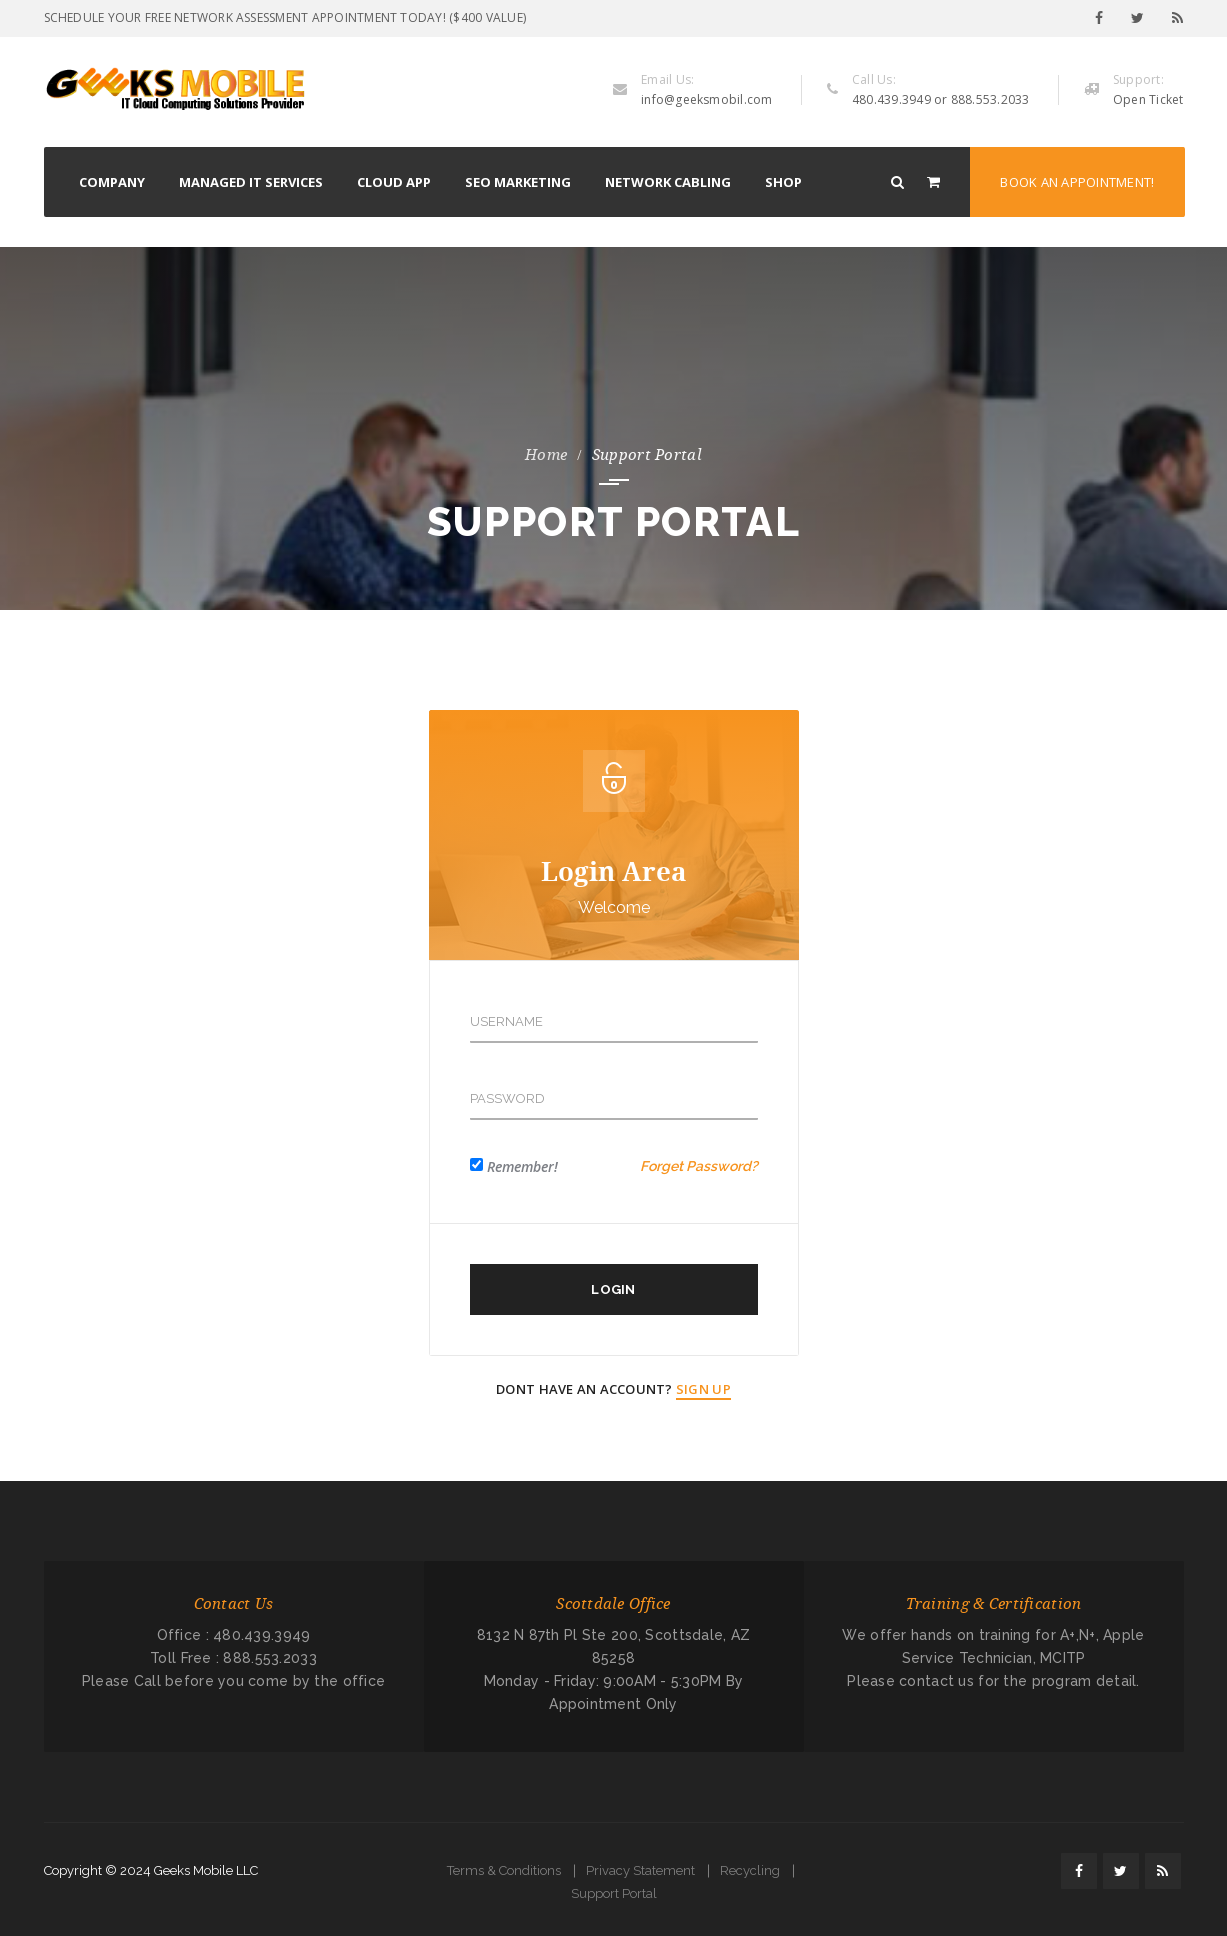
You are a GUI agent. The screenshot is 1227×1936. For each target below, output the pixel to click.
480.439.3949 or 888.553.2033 (941, 99)
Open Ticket (1148, 99)
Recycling (750, 1870)
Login (613, 1289)
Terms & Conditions (504, 1870)
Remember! (522, 1166)
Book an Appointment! (1077, 182)
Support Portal (614, 1893)
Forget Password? (699, 1166)
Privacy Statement (640, 1870)
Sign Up (703, 1389)
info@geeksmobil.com (707, 99)
